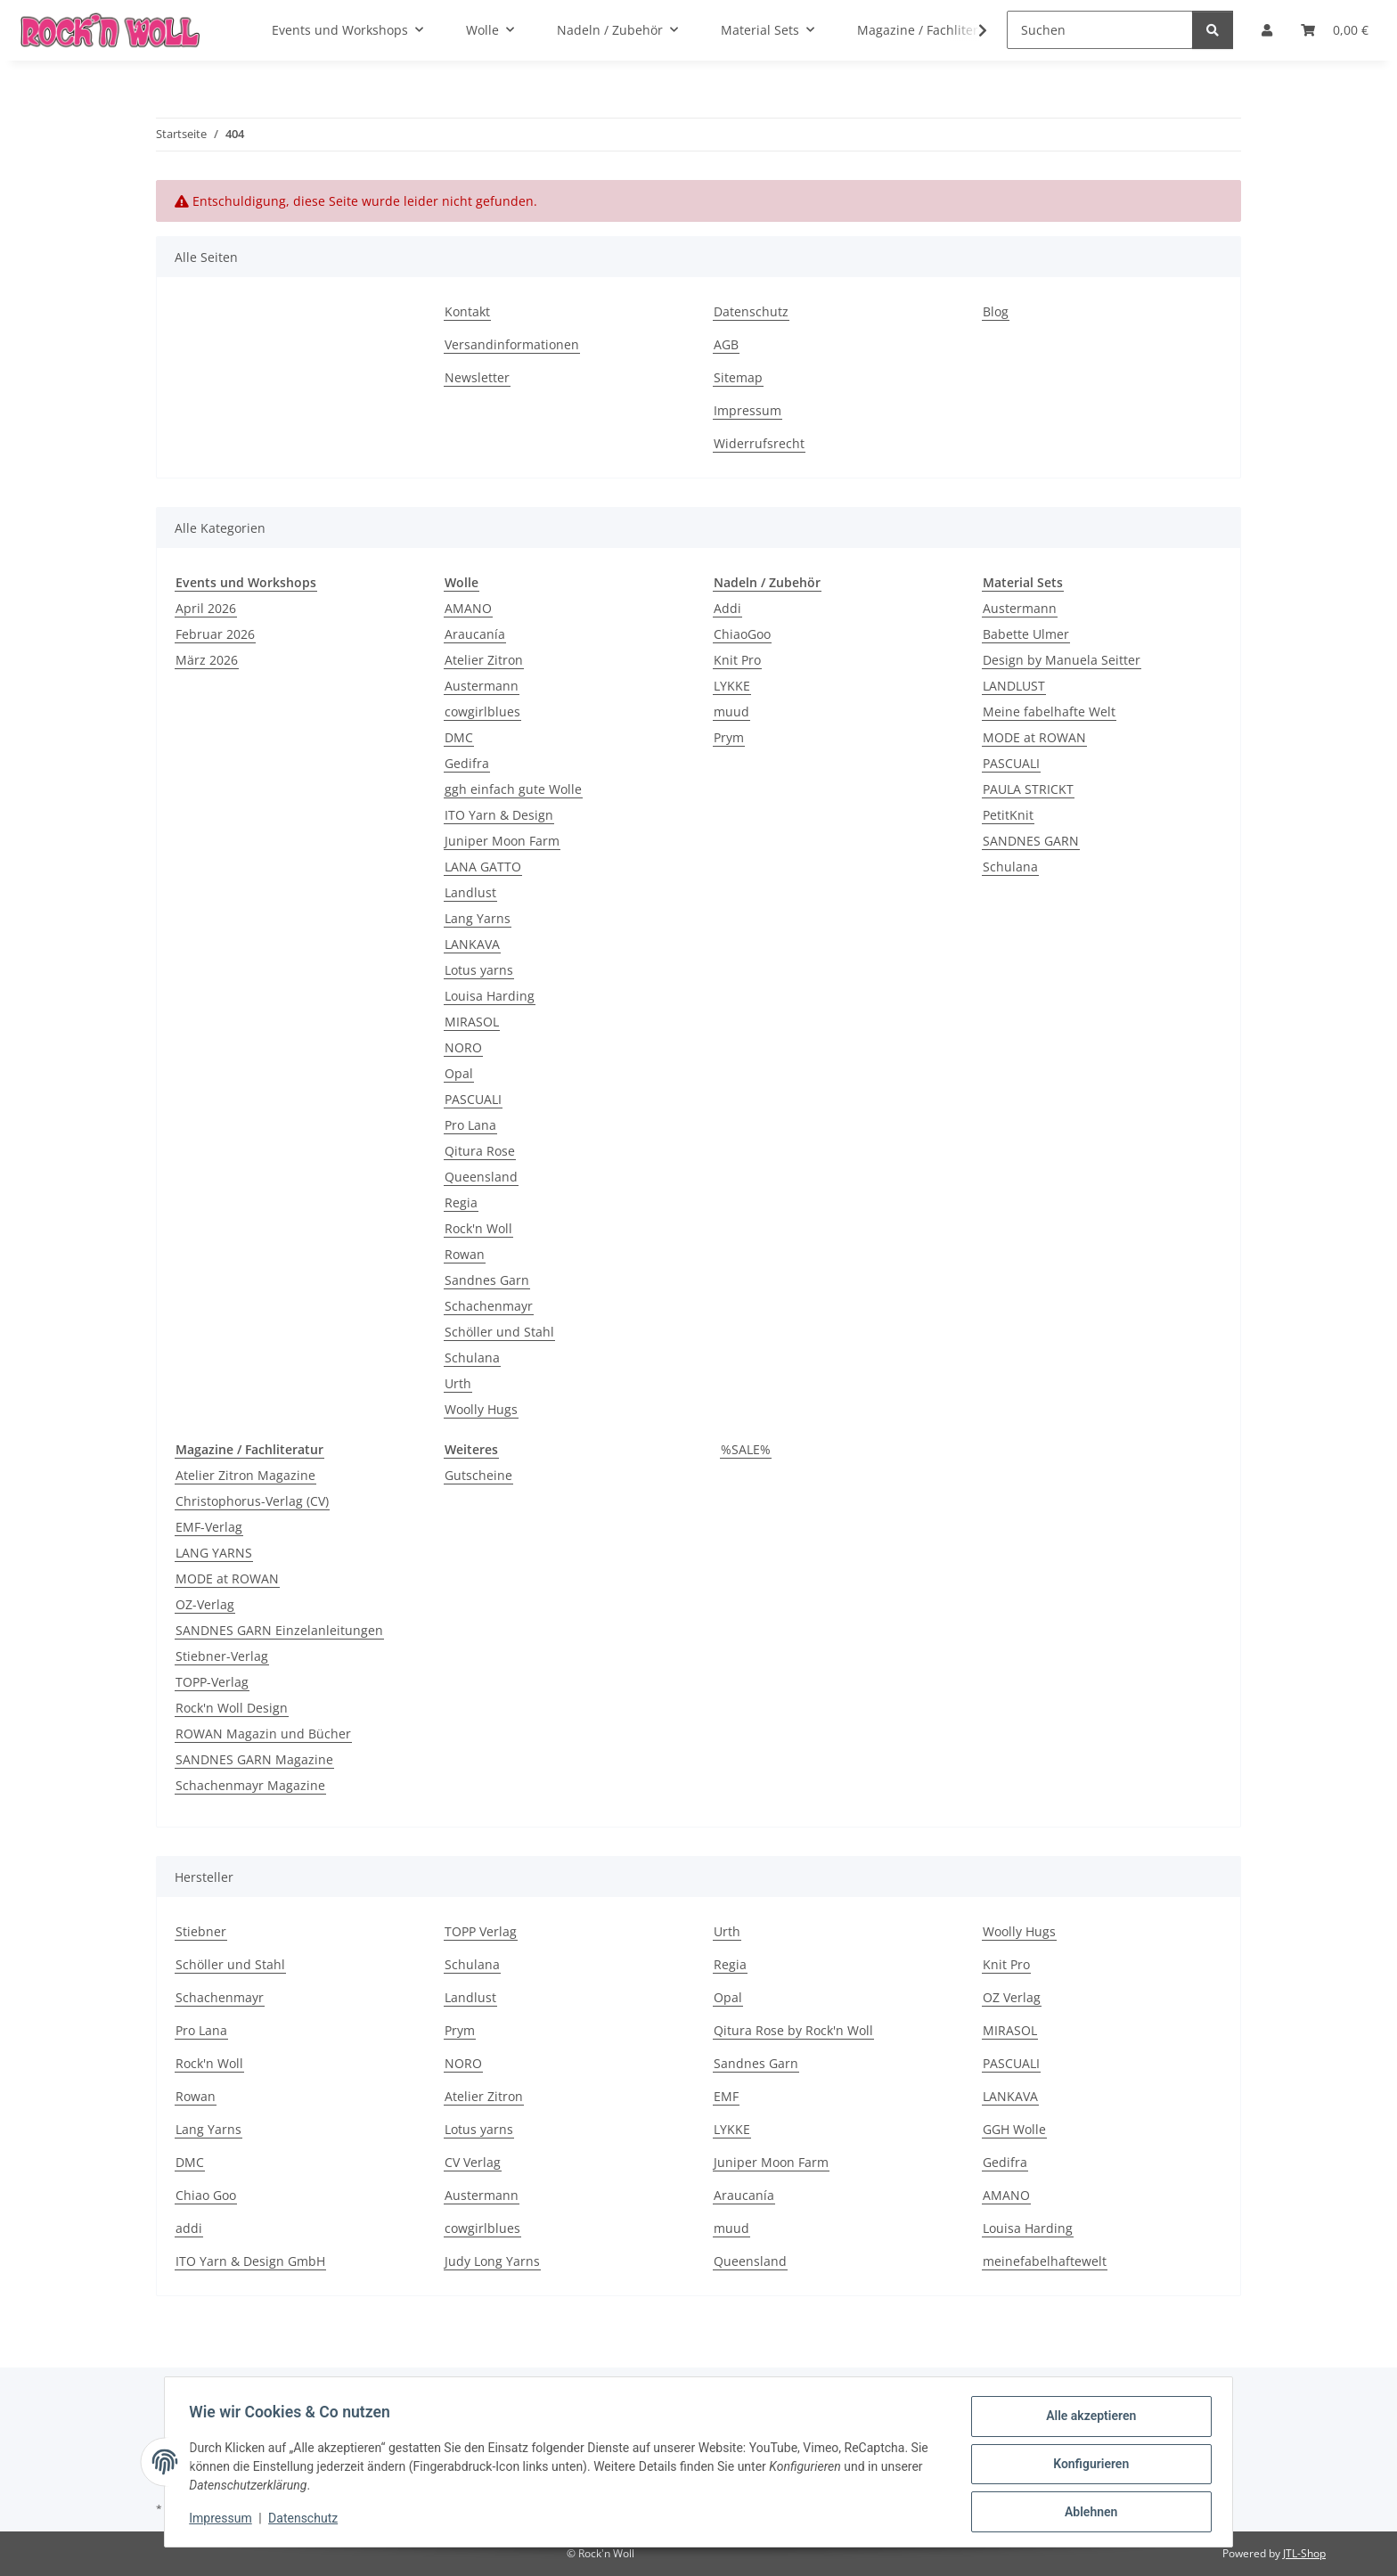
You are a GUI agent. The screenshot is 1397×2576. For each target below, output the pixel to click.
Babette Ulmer (1026, 634)
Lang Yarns (478, 918)
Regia (461, 1202)
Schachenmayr (489, 1305)
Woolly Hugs (481, 1409)
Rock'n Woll (478, 1228)
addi (189, 2228)
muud (731, 711)
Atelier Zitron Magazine (245, 1475)
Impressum (224, 2521)
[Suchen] (1100, 30)
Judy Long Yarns (492, 2261)
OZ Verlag (1012, 1997)
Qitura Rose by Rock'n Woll (793, 2030)
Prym (729, 737)
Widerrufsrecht (759, 443)
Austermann (482, 685)
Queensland (481, 1176)
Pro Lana (470, 1124)
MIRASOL (472, 1021)
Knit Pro (737, 659)
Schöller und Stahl (499, 1331)
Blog (996, 311)
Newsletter (477, 377)
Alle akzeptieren (1086, 2420)
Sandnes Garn (487, 1280)
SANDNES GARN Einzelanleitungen (279, 1630)
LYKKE (732, 685)
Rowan (465, 1254)
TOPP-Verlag (212, 1681)
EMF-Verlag (209, 1526)
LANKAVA (472, 944)
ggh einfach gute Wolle (513, 789)
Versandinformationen (512, 344)
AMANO (468, 608)
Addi (727, 608)
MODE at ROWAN (1034, 737)
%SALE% (746, 1449)
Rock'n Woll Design (232, 1707)
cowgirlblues (482, 711)
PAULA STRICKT (1028, 789)
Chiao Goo (206, 2195)
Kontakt (467, 311)
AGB (726, 344)
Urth (458, 1383)
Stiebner (201, 1931)
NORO (463, 1047)
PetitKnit (1008, 814)
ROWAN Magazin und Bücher (263, 1733)
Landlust (470, 892)
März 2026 (207, 659)
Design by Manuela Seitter (1061, 659)
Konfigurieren (1086, 2466)
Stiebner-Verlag (222, 1656)
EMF (726, 2096)
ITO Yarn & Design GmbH (250, 2261)
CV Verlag (473, 2162)
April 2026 (206, 608)
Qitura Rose (480, 1150)
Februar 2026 (215, 634)
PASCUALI (473, 1099)
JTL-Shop (1304, 2553)
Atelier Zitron (484, 659)
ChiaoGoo (742, 634)
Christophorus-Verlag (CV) (252, 1500)
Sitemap (738, 377)
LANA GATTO (483, 866)
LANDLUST (1014, 685)
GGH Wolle (1014, 2129)
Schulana (472, 1357)
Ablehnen (1086, 2513)
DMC (459, 737)
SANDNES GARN (1031, 840)
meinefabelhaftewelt (1045, 2261)
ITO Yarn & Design (499, 814)
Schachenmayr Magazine (250, 1785)
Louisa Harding (490, 995)
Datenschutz (307, 2521)
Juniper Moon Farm (502, 840)
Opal (459, 1073)
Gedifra (467, 763)
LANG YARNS (214, 1552)
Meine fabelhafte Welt (1049, 711)
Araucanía (475, 634)
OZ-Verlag (205, 1604)
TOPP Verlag (481, 1931)
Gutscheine (478, 1475)
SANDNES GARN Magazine (254, 1759)
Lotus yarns (479, 969)
